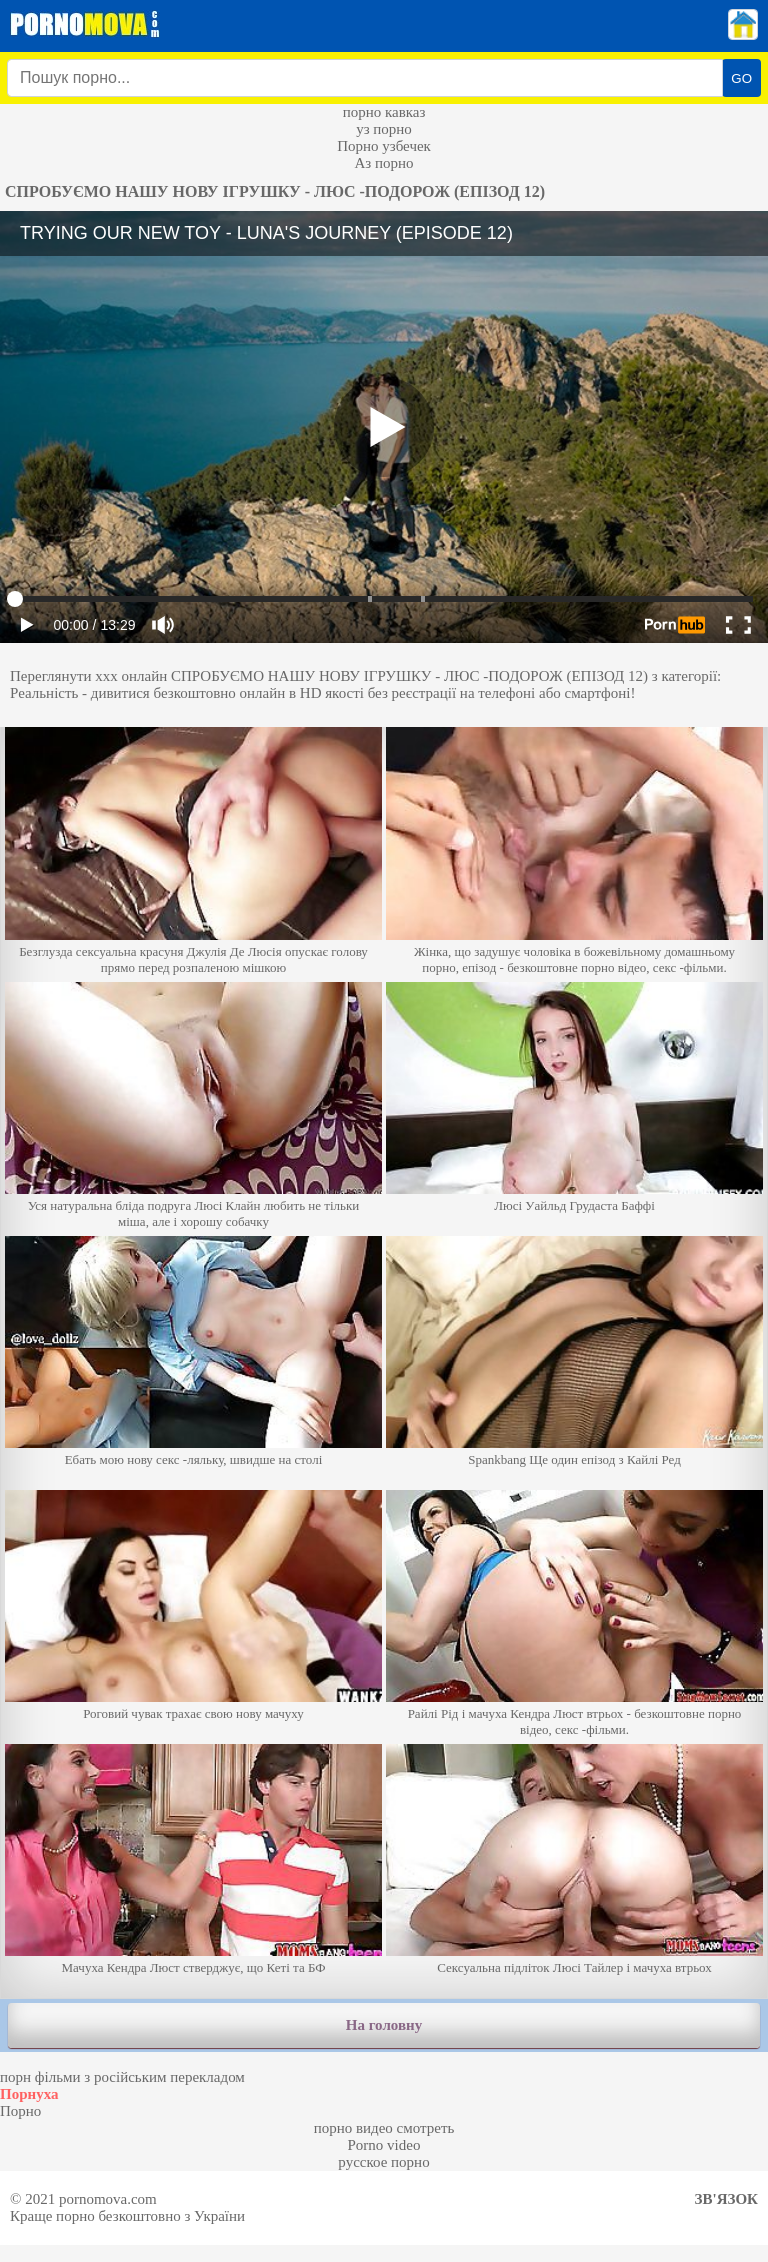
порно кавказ (384, 112)
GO (741, 78)
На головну (384, 2025)
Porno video (384, 2145)
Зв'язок (726, 2199)
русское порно (383, 2162)
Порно (20, 2111)
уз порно (384, 129)
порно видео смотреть (384, 2128)
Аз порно (383, 163)
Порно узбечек (384, 146)
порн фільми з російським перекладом (122, 2077)
